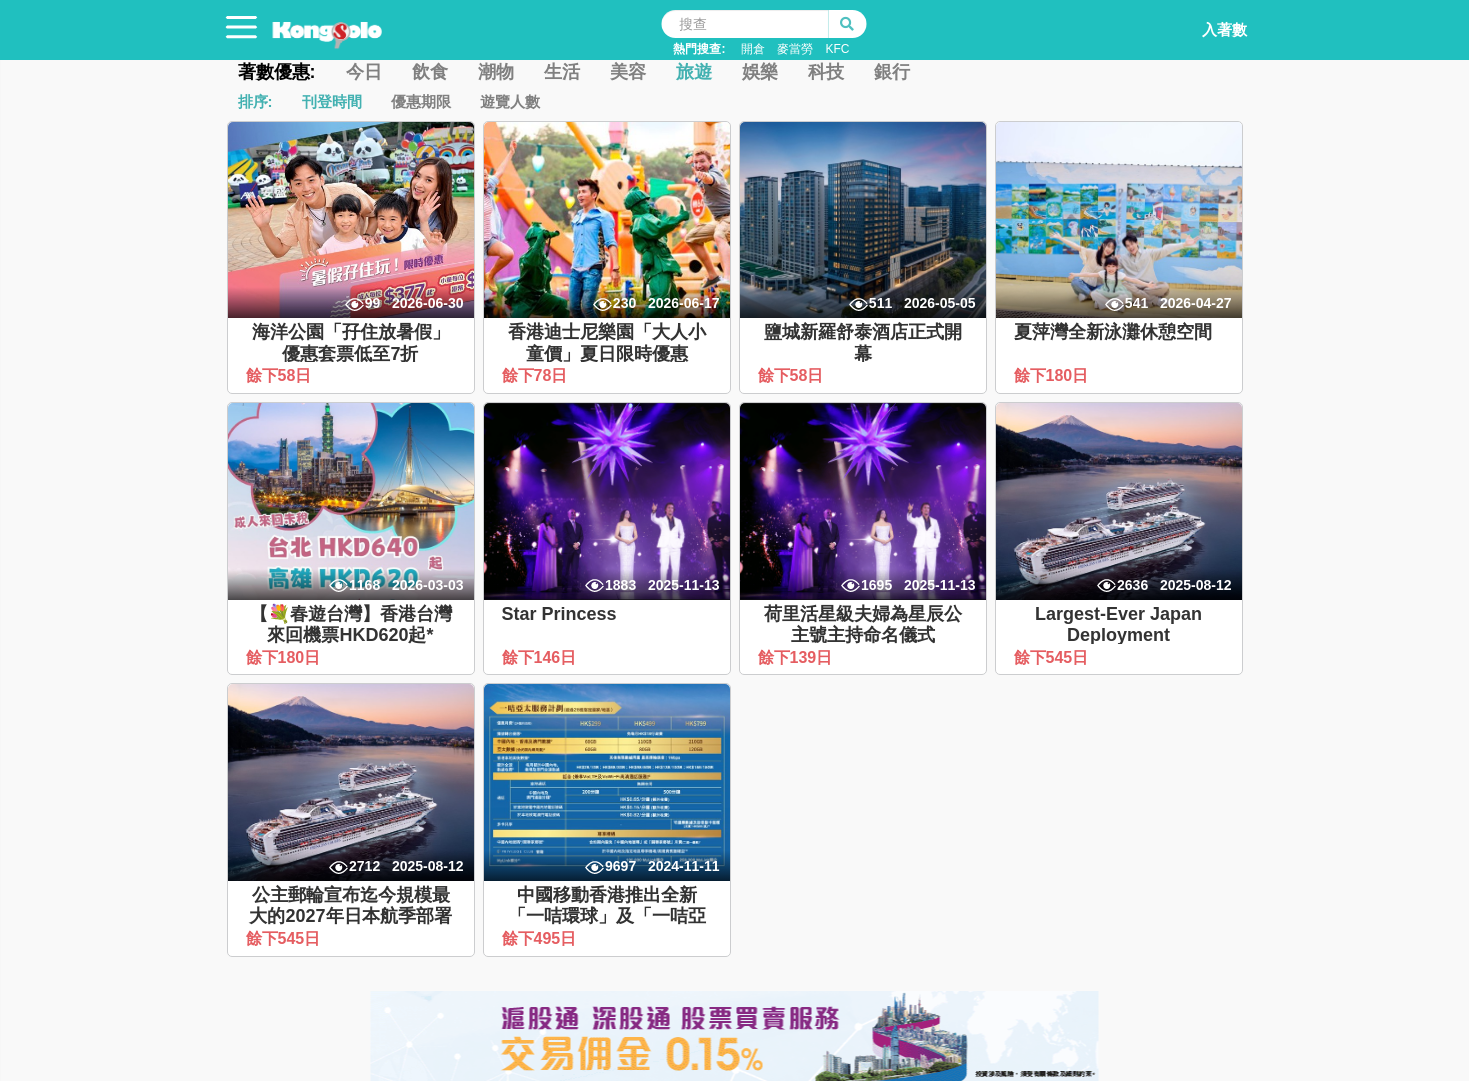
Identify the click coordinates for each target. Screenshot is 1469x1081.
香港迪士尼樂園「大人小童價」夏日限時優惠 (607, 343)
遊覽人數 (510, 101)
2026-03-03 (428, 585)
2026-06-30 (428, 303)
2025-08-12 (1196, 585)
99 (373, 303)
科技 (826, 72)
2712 (364, 866)
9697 (620, 866)
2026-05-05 (940, 303)
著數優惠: (277, 72)
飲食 (430, 72)
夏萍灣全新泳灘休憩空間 (1113, 332)
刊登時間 (332, 101)
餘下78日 (537, 375)
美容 (628, 72)
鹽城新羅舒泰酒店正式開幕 (863, 343)
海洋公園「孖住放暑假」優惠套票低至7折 (351, 343)
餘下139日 (797, 657)
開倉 (753, 49)
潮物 (496, 72)
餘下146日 (541, 657)
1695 (876, 585)
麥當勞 (795, 49)
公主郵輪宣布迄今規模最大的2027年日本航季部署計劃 (350, 916)
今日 (364, 72)
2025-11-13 (684, 585)
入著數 (1203, 24)
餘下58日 (281, 375)
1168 (364, 585)
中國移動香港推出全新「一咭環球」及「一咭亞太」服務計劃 (607, 916)
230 (624, 303)
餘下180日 (1053, 375)
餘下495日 (541, 938)
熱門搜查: (699, 49)
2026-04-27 (1196, 303)
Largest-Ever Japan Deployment (1118, 625)
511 (880, 303)
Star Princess (559, 614)
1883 (620, 585)
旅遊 (694, 72)
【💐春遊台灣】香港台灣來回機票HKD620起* (351, 625)
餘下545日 (1053, 657)
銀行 (892, 72)
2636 (1132, 585)
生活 (562, 72)
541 (1136, 303)
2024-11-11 (684, 866)
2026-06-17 (684, 303)
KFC (837, 49)
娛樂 (760, 72)
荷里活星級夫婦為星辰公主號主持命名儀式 (863, 625)
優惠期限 (421, 101)
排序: (255, 101)
